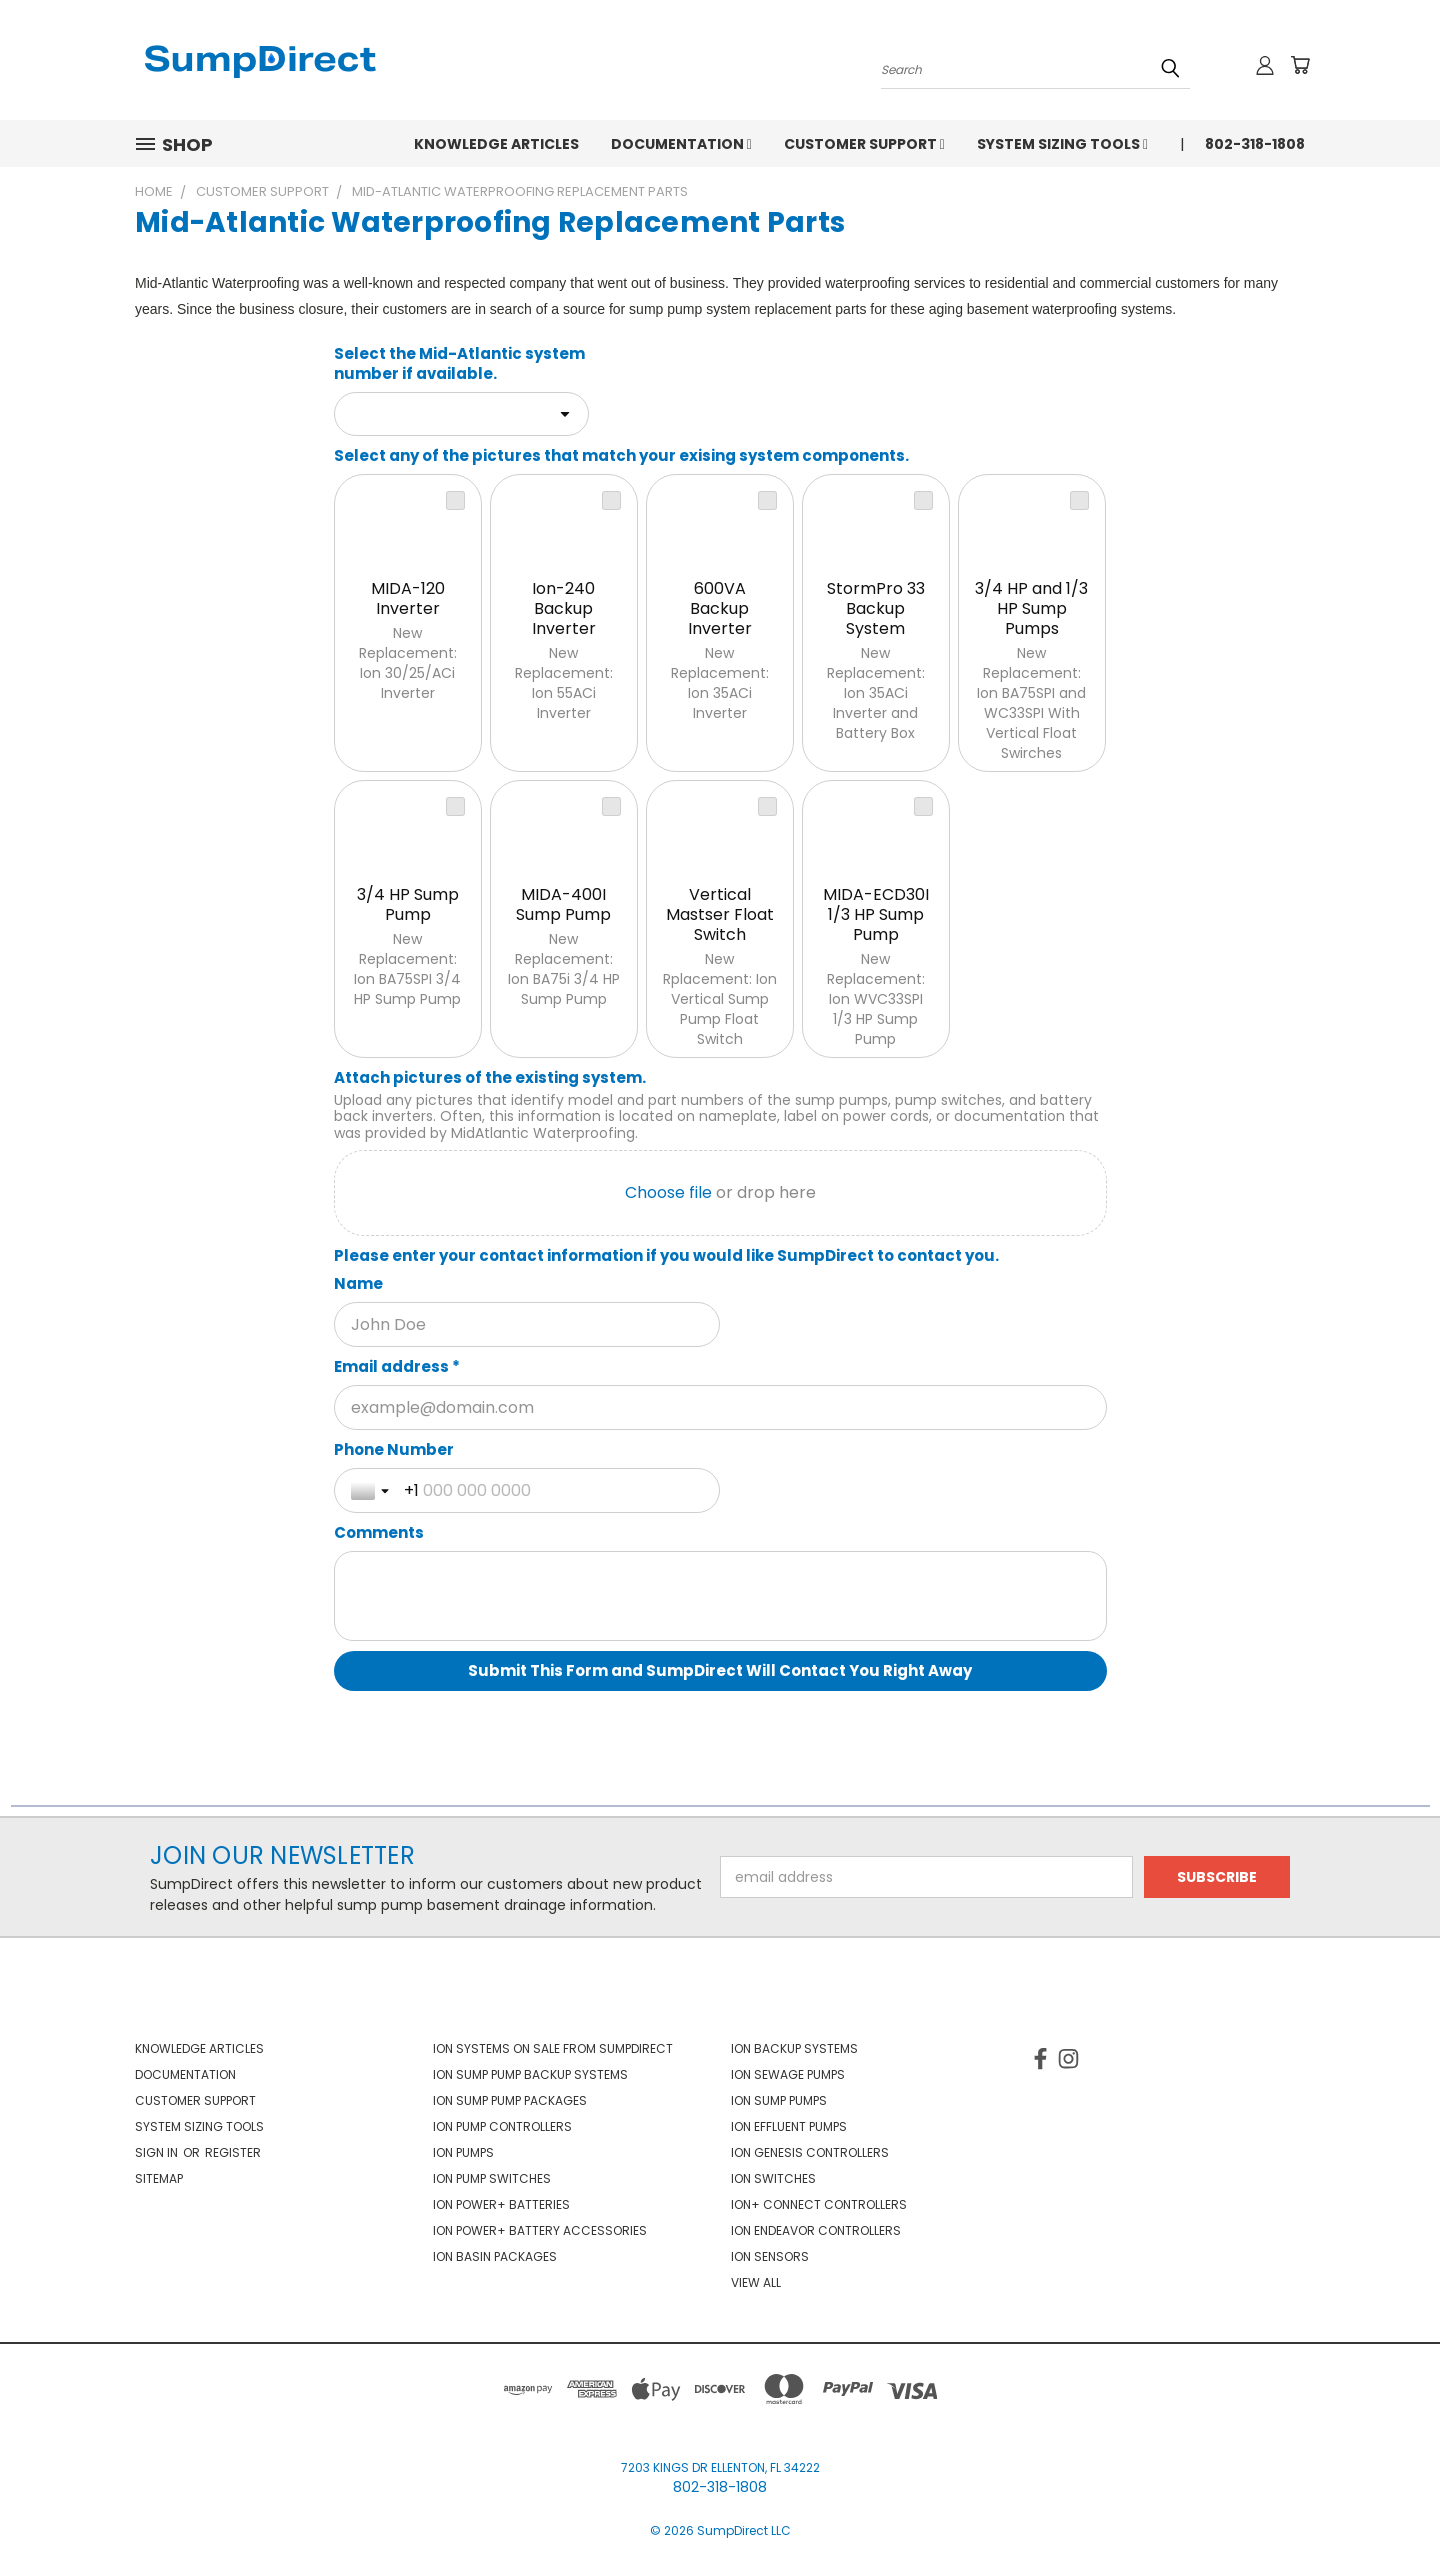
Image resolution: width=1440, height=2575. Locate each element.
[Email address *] (720, 1407)
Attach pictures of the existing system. (490, 1078)
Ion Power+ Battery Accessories (540, 2230)
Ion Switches (773, 2178)
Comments (379, 1533)
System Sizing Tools (1062, 144)
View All (756, 2282)
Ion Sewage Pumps (788, 2074)
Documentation (681, 144)
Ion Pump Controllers (502, 2126)
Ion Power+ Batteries (501, 2204)
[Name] (527, 1324)
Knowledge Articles (496, 144)
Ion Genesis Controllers (810, 2152)
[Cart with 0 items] (1300, 65)
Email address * (397, 1367)
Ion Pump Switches (492, 2178)
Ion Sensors (770, 2256)
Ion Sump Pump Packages (510, 2100)
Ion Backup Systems (794, 2048)
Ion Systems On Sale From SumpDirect (553, 2048)
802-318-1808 (1255, 144)
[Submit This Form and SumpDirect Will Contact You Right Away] (720, 1671)
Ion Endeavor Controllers (816, 2230)
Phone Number (394, 1450)
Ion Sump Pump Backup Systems (530, 2074)
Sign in (158, 2152)
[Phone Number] (554, 1490)
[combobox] (461, 414)
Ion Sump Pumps (779, 2100)
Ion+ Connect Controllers (819, 2204)
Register (233, 2152)
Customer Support (864, 144)
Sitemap (159, 2178)
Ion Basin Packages (495, 2256)
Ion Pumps (463, 2152)
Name (358, 1284)
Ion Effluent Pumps (789, 2126)
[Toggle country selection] (372, 1491)
